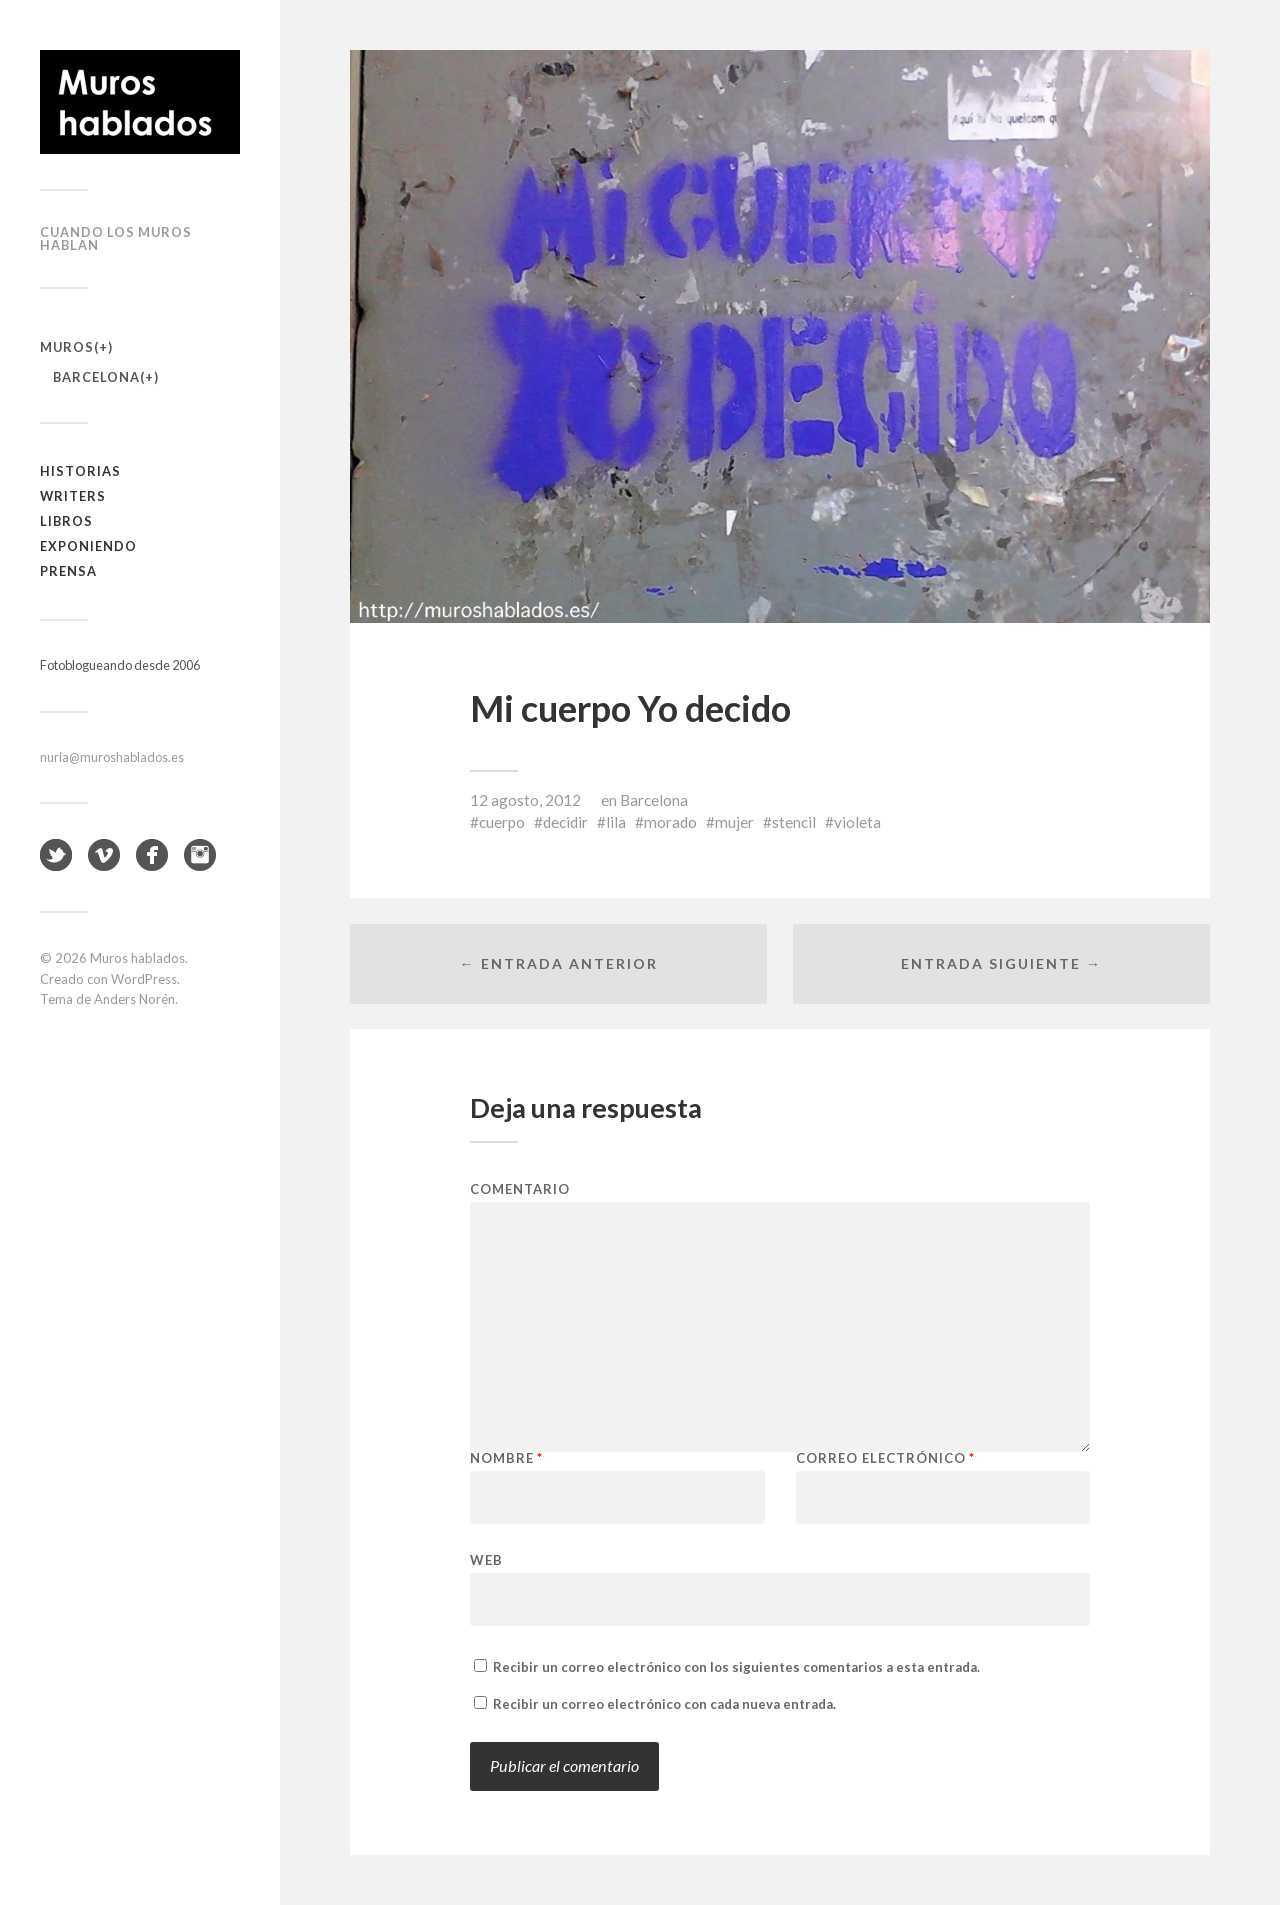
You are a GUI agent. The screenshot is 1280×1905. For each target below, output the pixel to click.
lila (616, 822)
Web (486, 1559)
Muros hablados (137, 958)
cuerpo (502, 822)
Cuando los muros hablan (116, 238)
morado (670, 822)
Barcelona (96, 377)
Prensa (68, 571)
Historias (80, 471)
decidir (565, 822)
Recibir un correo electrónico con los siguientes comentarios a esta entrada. (736, 1667)
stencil (794, 822)
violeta (857, 822)
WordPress (144, 979)
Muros (67, 347)
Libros (66, 521)
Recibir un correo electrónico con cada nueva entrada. (664, 1704)
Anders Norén (134, 999)
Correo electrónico (885, 1458)
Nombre (506, 1458)
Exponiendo (88, 546)
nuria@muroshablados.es (112, 757)
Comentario (520, 1189)
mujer (734, 822)
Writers (73, 496)
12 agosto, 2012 (525, 800)
